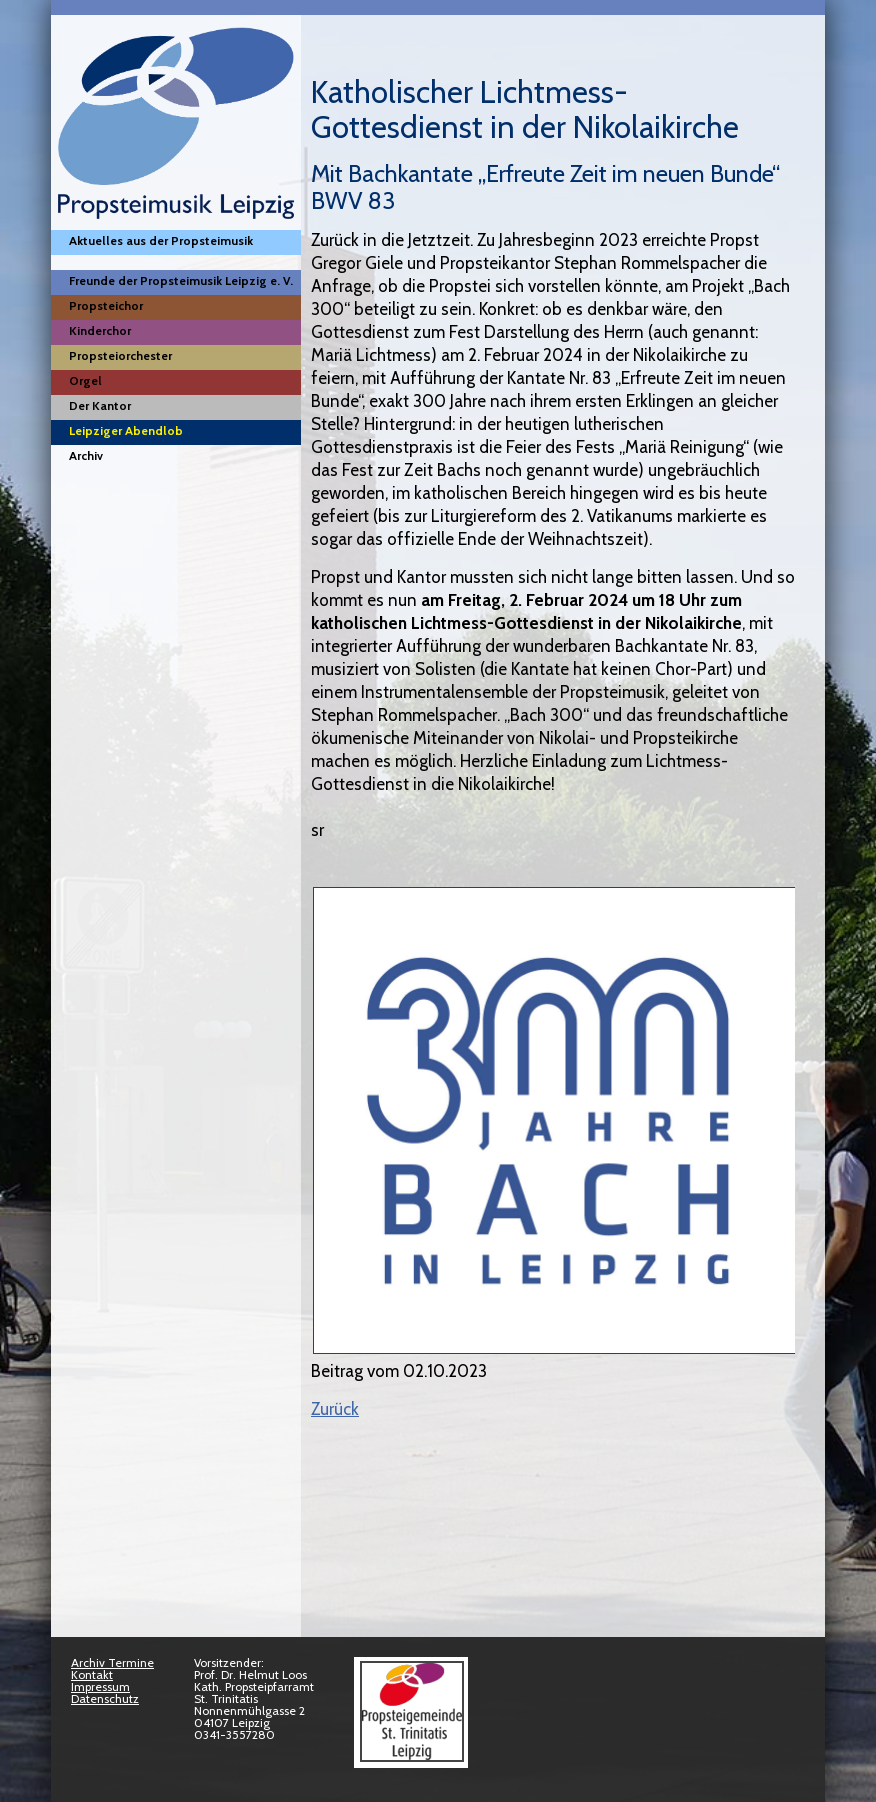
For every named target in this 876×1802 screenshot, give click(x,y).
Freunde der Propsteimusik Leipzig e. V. (181, 280)
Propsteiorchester (120, 355)
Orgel (85, 380)
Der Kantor (100, 405)
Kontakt (92, 1674)
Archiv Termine (112, 1662)
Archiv (86, 455)
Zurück (335, 1409)
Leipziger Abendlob (126, 430)
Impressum (100, 1686)
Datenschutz (105, 1698)
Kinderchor (100, 330)
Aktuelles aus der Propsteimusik (161, 240)
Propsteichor (106, 305)
